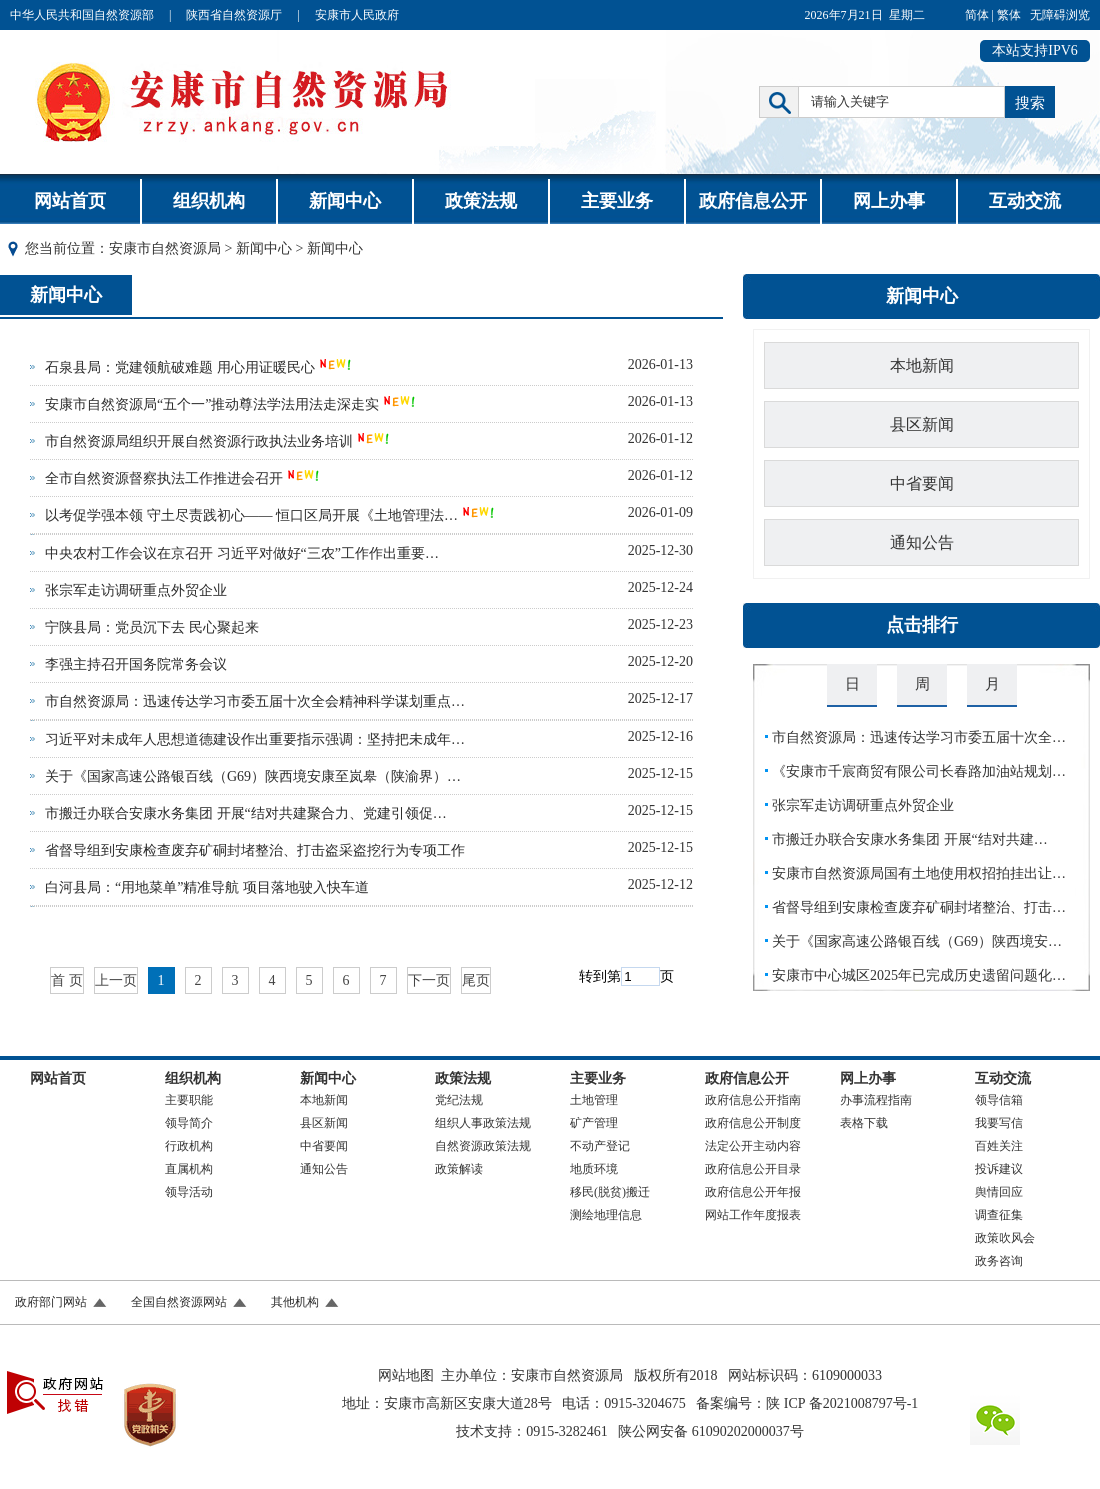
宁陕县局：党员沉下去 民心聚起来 (152, 627)
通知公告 (922, 542)
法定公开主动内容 (753, 1146)
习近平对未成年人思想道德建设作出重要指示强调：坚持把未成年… (255, 739)
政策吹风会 (1005, 1238)
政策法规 (481, 201)
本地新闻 (922, 365)
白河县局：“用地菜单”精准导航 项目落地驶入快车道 (207, 887)
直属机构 (189, 1169)
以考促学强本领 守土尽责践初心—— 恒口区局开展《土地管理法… (251, 515)
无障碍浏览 (1060, 15)
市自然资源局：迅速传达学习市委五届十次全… (919, 737)
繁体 (1009, 15)
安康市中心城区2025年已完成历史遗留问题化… (919, 975)
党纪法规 (459, 1100)
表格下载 (864, 1123)
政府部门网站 (51, 1302)
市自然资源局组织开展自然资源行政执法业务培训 (199, 441)
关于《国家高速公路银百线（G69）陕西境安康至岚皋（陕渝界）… (253, 776)
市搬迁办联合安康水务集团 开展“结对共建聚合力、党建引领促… (246, 813)
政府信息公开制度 (753, 1123)
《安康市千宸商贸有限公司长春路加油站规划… (919, 771)
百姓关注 (999, 1146)
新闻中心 (345, 201)
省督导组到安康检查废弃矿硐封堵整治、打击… (919, 907)
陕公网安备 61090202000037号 (711, 1431)
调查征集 (999, 1215)
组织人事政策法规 (483, 1123)
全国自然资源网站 (179, 1302)
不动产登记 (600, 1146)
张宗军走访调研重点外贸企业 (136, 590)
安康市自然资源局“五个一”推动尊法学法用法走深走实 (212, 404)
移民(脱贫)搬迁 (610, 1192)
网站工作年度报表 (753, 1215)
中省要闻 (922, 483)
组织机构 (209, 201)
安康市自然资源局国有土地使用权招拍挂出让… (919, 873)
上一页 (116, 980)
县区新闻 (922, 424)
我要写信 (999, 1123)
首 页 (67, 980)
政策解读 (459, 1169)
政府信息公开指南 (753, 1100)
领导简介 (189, 1123)
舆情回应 (999, 1192)
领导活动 (189, 1192)
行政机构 (189, 1146)
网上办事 (889, 201)
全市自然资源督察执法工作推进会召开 (164, 478)
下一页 (429, 980)
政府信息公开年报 (753, 1192)
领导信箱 (999, 1100)
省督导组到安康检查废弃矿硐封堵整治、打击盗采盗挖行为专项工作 (255, 850)
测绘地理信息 (606, 1215)
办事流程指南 (876, 1100)
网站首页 (70, 201)
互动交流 (1025, 201)
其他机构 (295, 1302)
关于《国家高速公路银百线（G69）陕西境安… (917, 941)
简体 (977, 15)
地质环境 (594, 1169)
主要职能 (189, 1100)
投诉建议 (999, 1169)
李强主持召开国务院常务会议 (136, 664)
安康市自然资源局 (165, 248)
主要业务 (617, 201)
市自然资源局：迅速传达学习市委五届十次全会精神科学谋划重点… (255, 701)
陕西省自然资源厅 (234, 15)
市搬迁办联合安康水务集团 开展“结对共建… (910, 839)
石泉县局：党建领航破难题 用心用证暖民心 (180, 367)
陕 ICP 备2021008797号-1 (842, 1403)
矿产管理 (594, 1123)
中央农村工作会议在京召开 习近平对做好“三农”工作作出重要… (242, 553)
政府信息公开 (753, 201)
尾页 (476, 980)
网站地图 (406, 1375)
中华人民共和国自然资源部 (82, 15)
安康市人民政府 (357, 15)
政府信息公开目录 (753, 1169)
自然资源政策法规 (483, 1146)
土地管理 (594, 1100)
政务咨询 (999, 1261)
